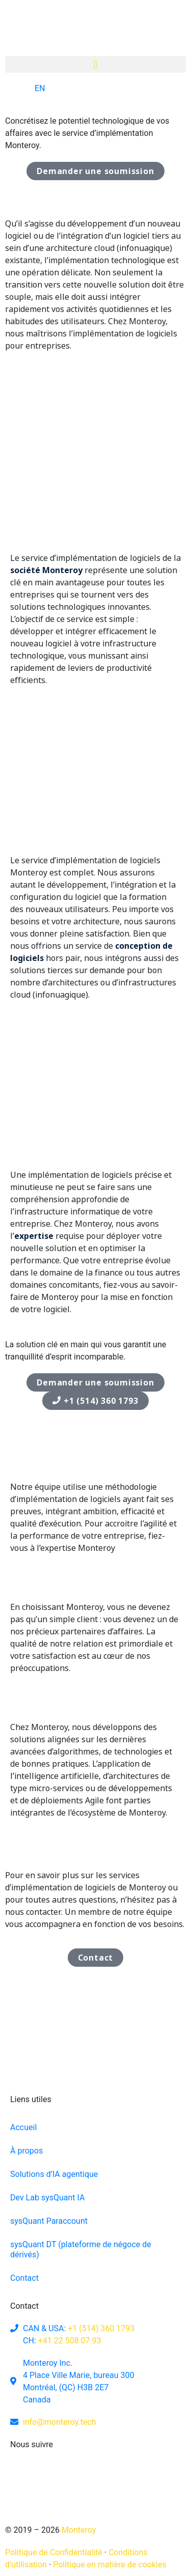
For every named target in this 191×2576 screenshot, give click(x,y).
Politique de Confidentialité (53, 2552)
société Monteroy (46, 570)
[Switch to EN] (29, 89)
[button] (95, 64)
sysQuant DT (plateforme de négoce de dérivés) (80, 2249)
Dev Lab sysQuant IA (47, 2197)
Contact (24, 2278)
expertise (33, 1236)
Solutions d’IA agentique (54, 2174)
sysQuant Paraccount (49, 2221)
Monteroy (78, 2530)
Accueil (23, 2127)
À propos (26, 2151)
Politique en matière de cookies (110, 2564)
